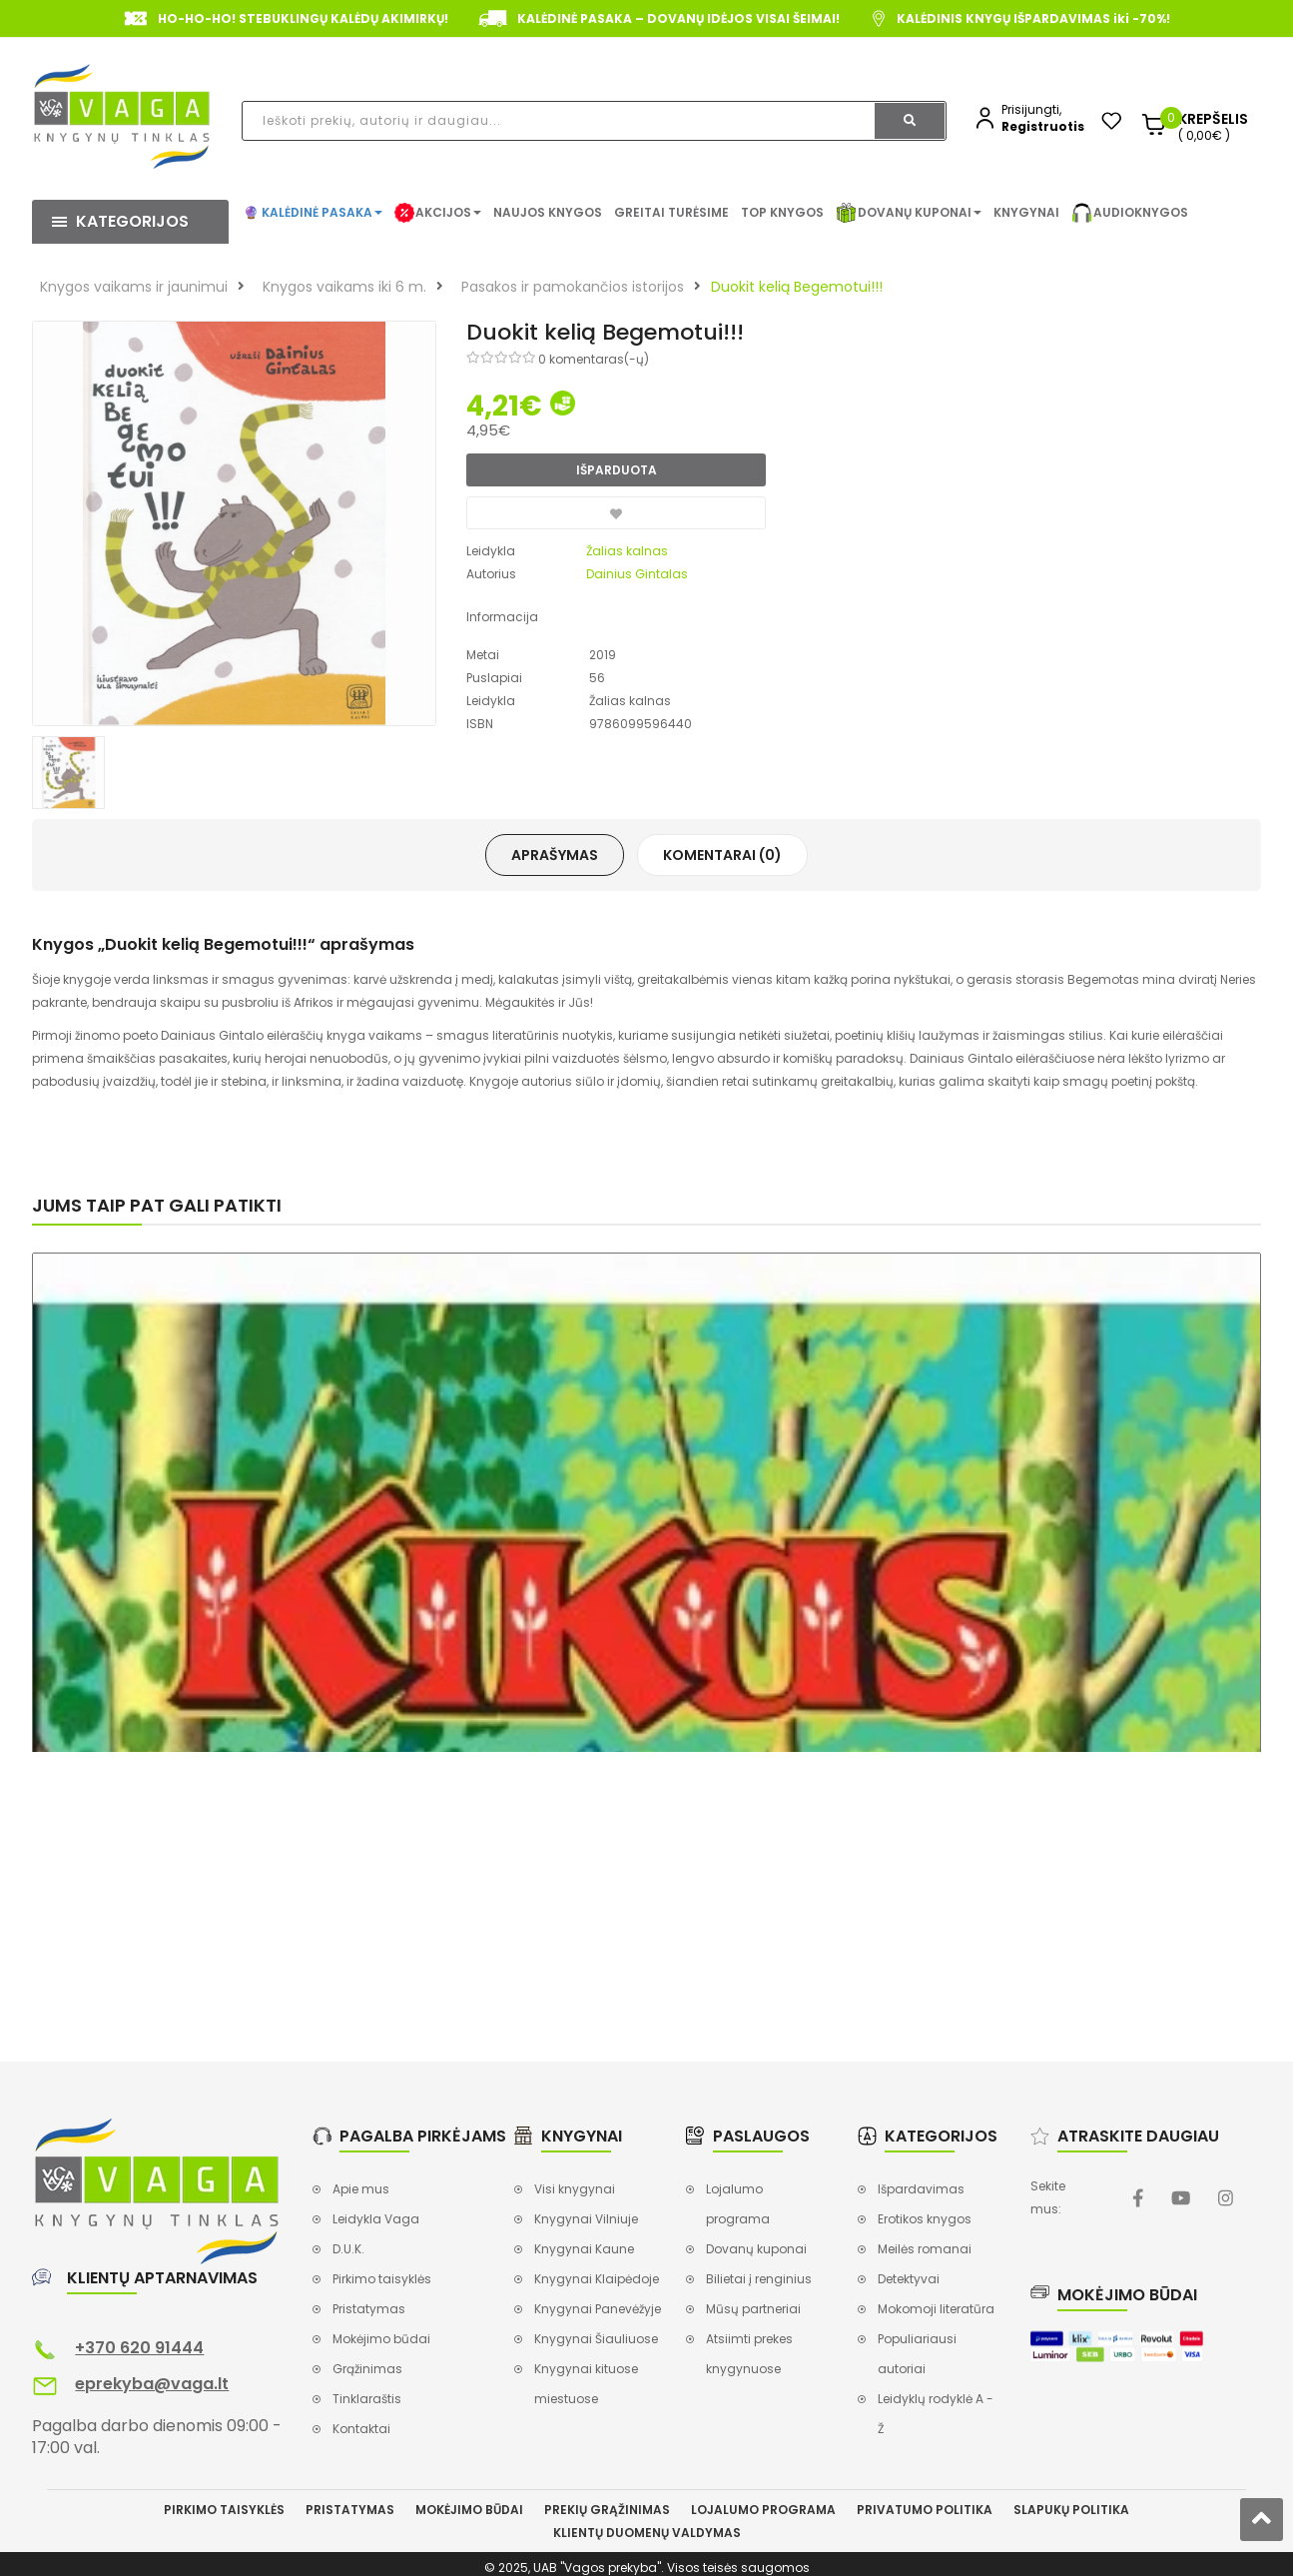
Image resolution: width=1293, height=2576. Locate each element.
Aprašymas (554, 855)
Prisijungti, (1031, 109)
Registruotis (1042, 126)
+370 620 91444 (139, 2347)
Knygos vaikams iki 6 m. (344, 287)
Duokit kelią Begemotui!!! (797, 287)
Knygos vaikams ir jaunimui (134, 287)
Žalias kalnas (627, 550)
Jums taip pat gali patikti (157, 1205)
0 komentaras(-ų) (593, 359)
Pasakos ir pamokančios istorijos (572, 287)
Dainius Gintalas (637, 573)
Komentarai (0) (722, 855)
